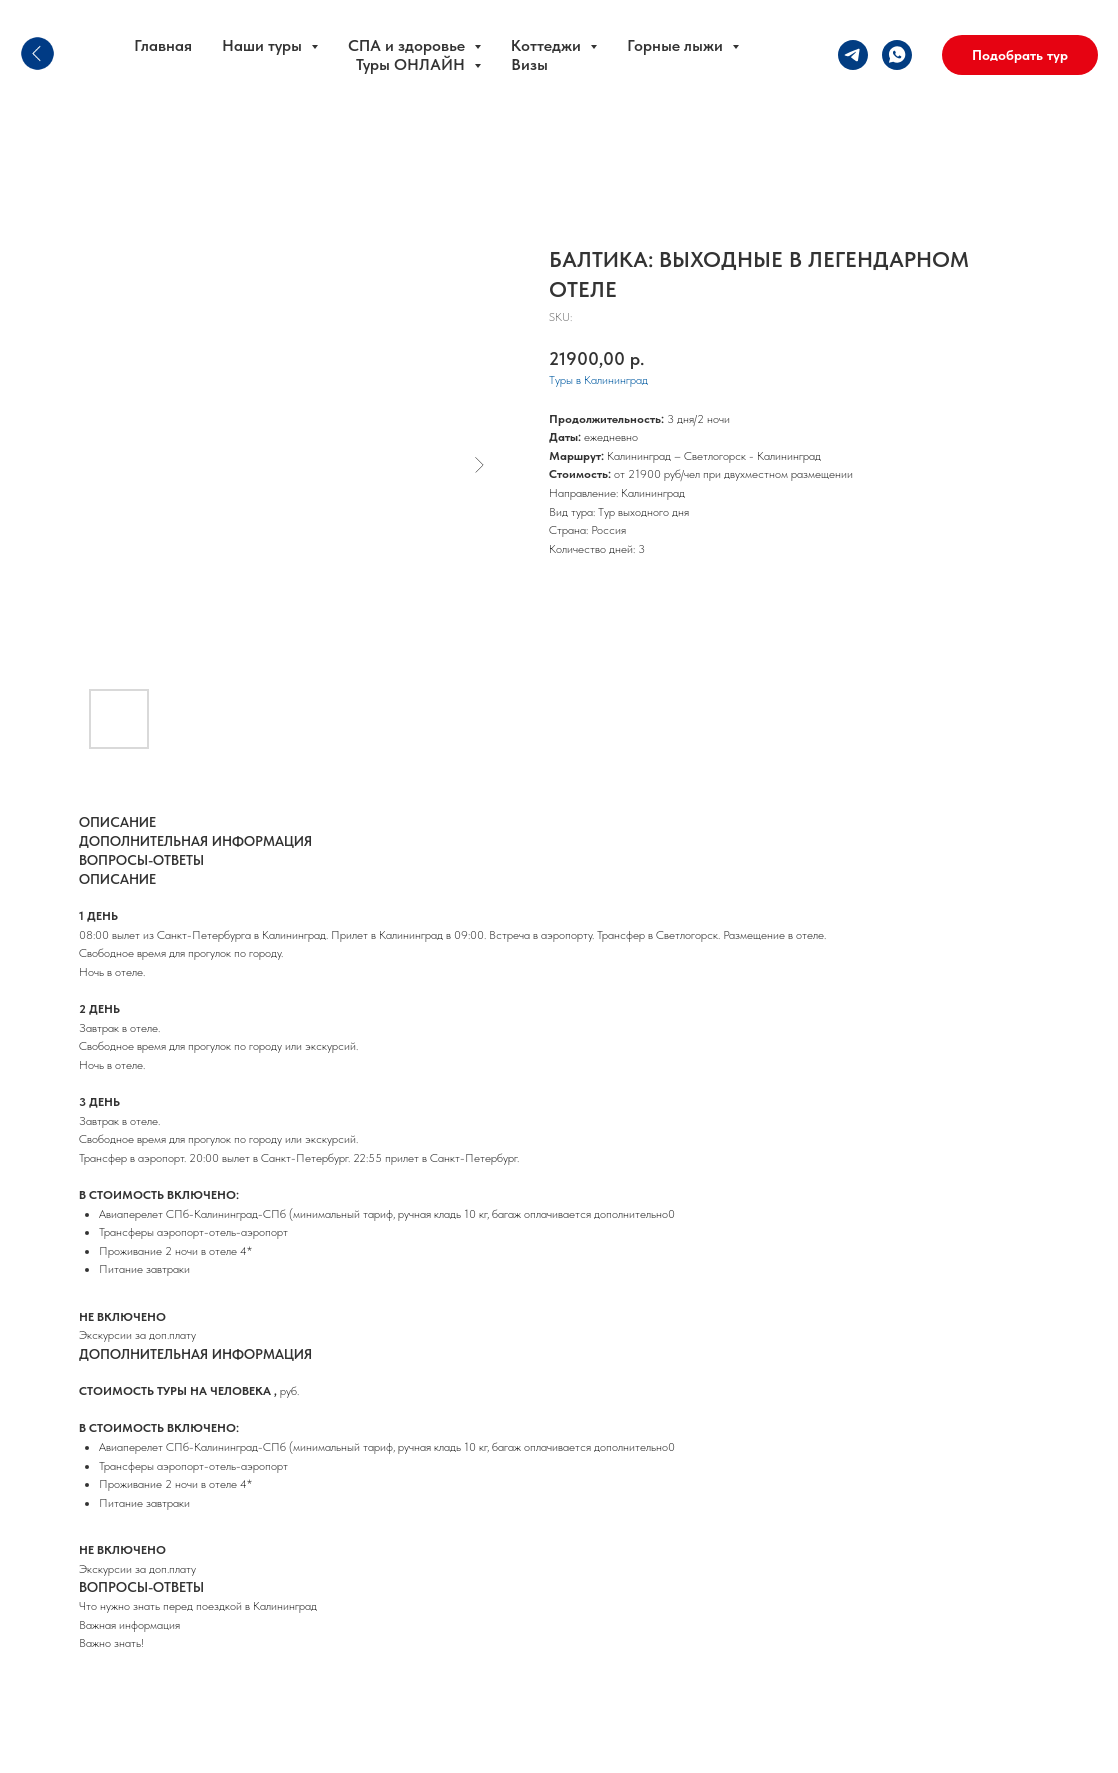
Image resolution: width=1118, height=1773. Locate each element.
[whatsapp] (897, 55)
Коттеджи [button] (548, 45)
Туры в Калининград (598, 380)
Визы (529, 64)
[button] (1020, 55)
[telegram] (853, 55)
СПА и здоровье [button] (408, 45)
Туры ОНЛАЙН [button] (412, 64)
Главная (163, 45)
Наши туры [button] (264, 45)
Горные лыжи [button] (677, 45)
